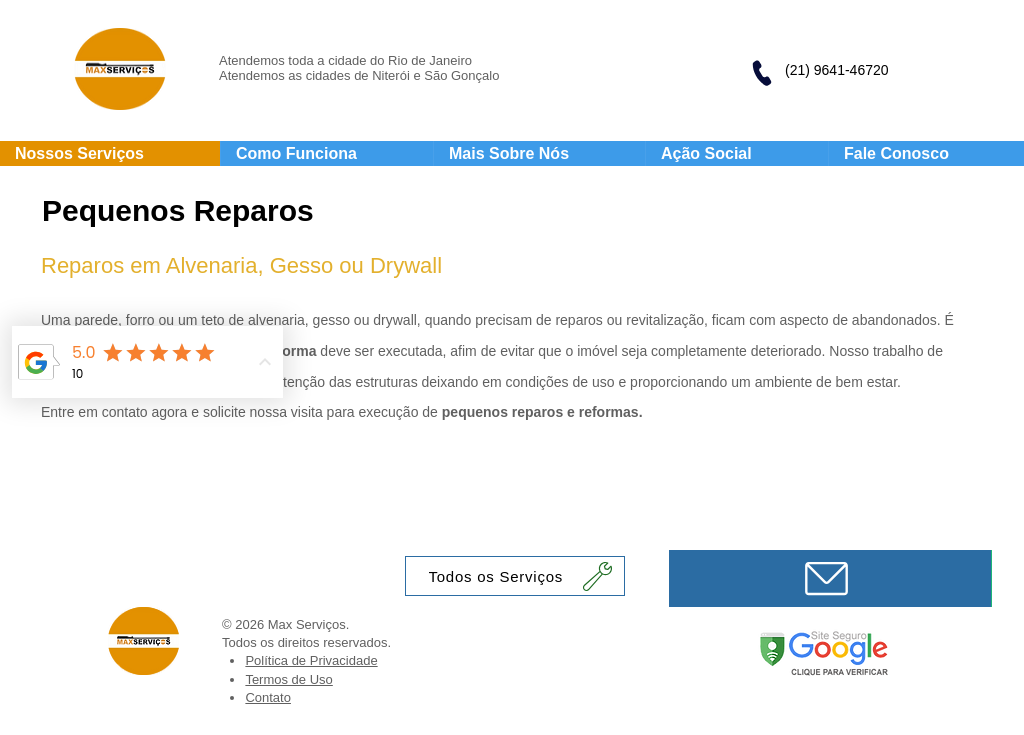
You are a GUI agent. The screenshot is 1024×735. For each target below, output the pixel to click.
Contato (268, 697)
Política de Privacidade (311, 660)
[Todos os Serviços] (515, 576)
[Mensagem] (830, 578)
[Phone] (761, 73)
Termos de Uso (288, 679)
